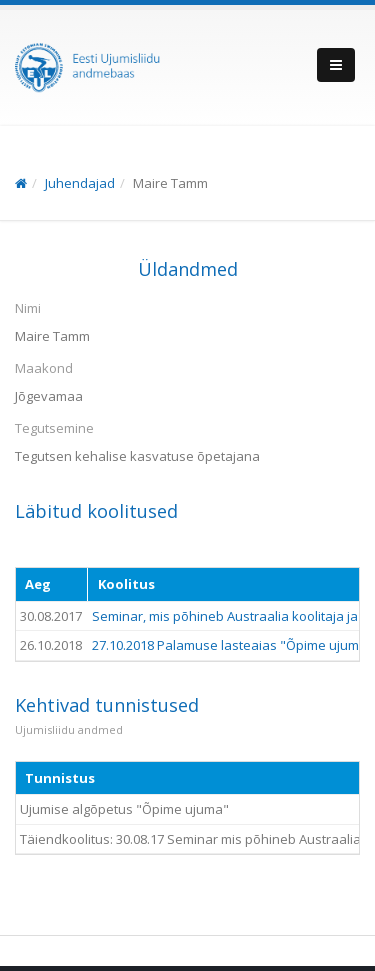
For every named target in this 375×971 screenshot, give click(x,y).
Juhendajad (80, 183)
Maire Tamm (170, 183)
